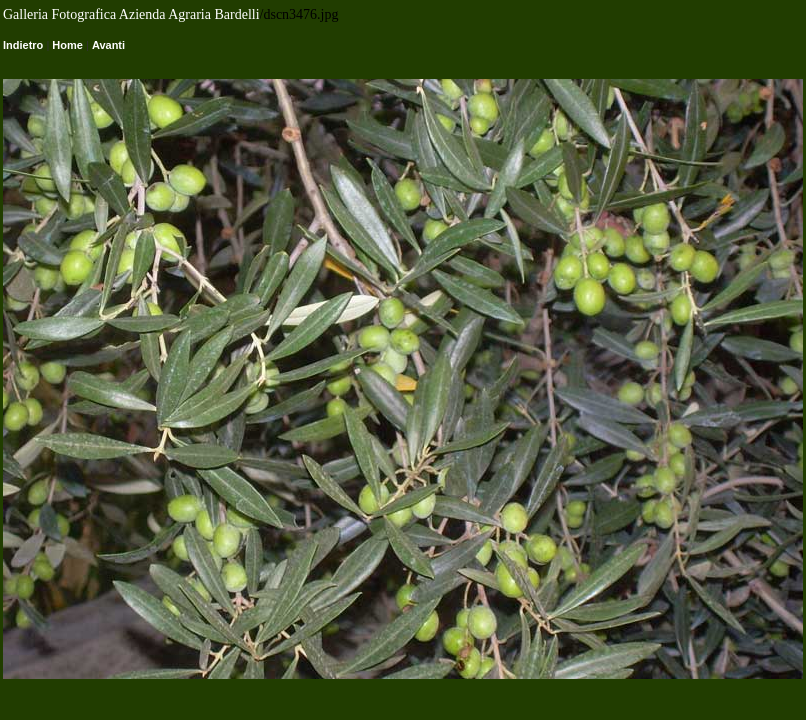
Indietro (23, 45)
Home (67, 45)
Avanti (108, 45)
